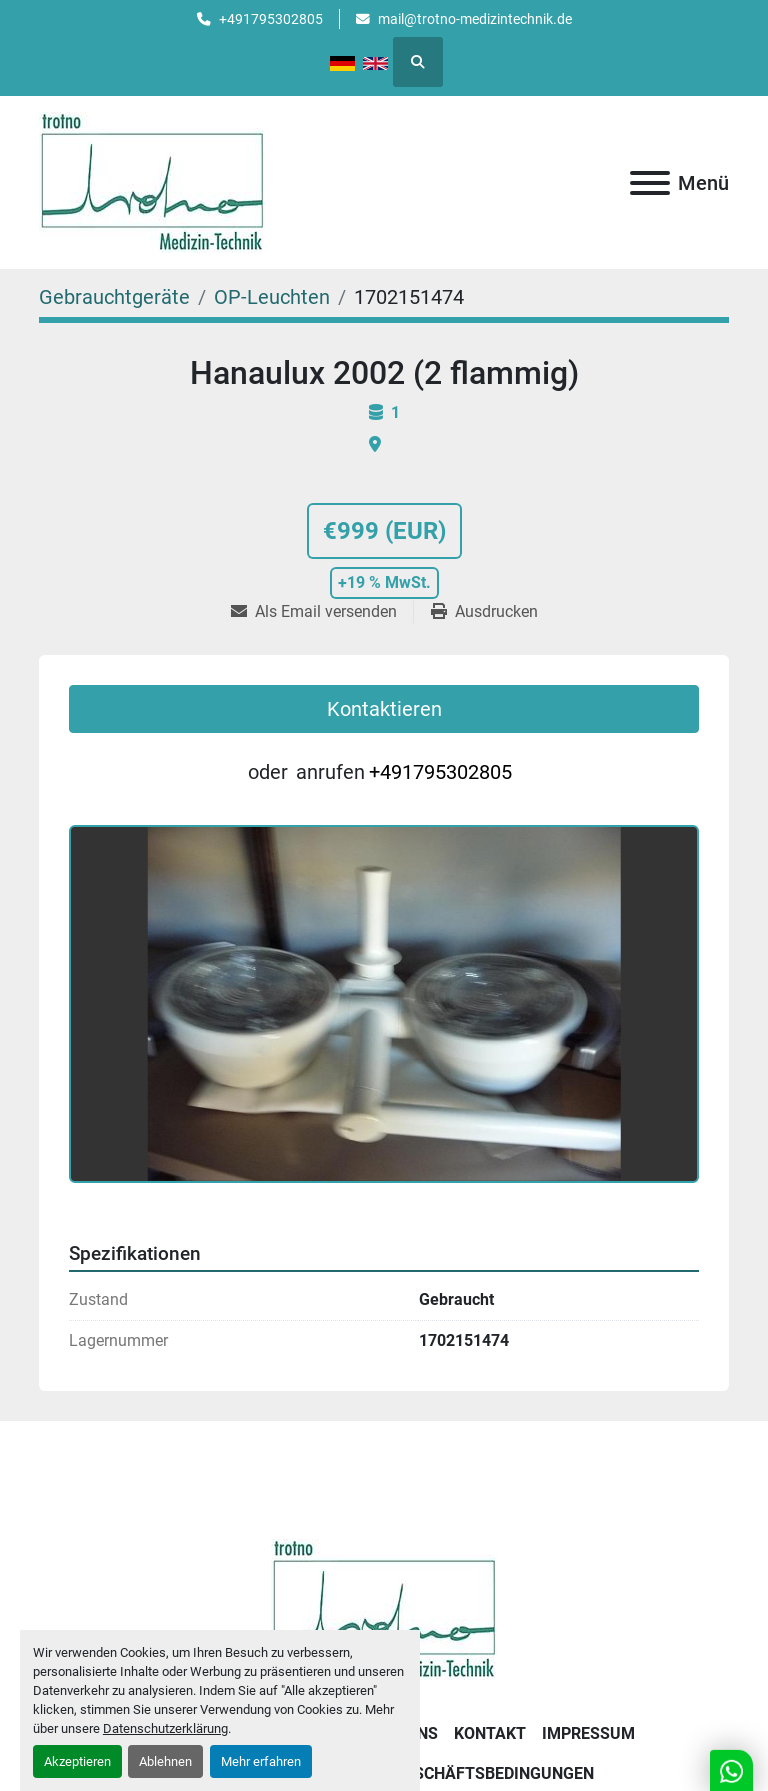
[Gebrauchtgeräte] (114, 297)
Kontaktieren (384, 709)
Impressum (588, 1733)
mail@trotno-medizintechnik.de (475, 19)
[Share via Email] (322, 612)
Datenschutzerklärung (165, 1728)
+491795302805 (271, 19)
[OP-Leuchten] (272, 297)
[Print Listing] (484, 612)
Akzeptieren (77, 1761)
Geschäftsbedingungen (494, 1773)
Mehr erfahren (261, 1761)
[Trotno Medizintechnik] (384, 1607)
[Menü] (650, 183)
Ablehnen (165, 1761)
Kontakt (490, 1733)
